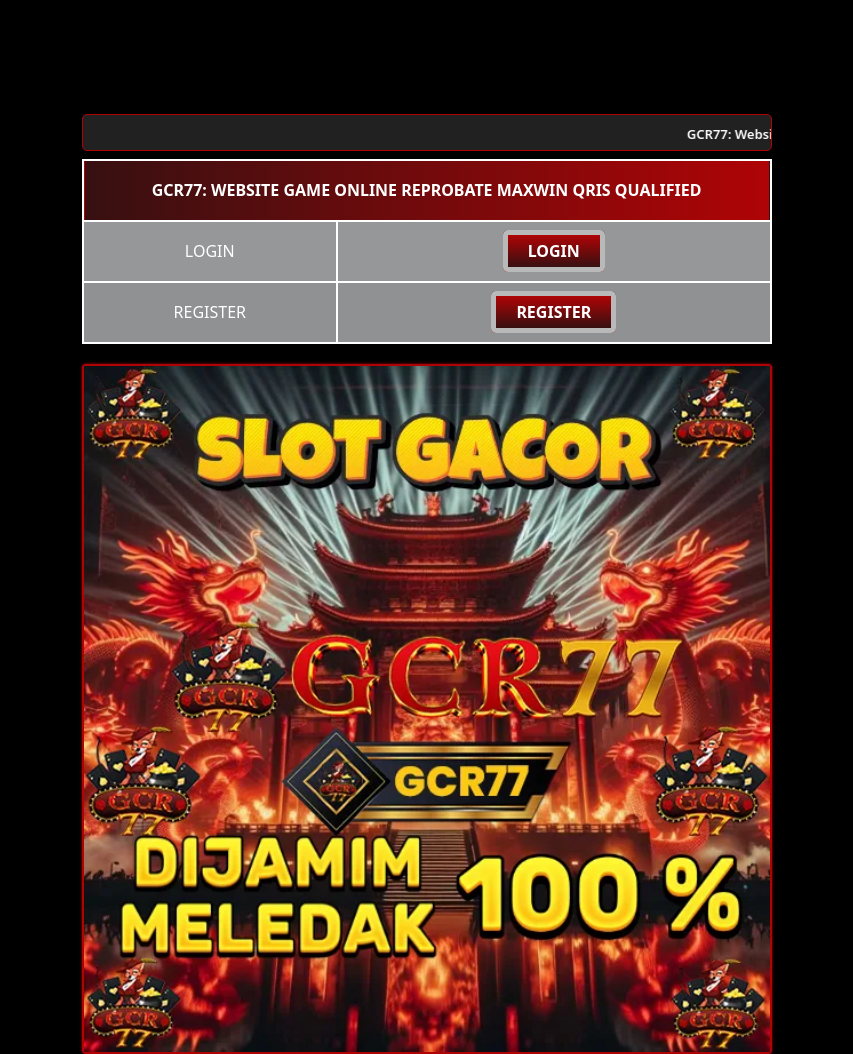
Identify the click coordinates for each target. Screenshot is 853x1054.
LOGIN (554, 251)
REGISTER (553, 312)
